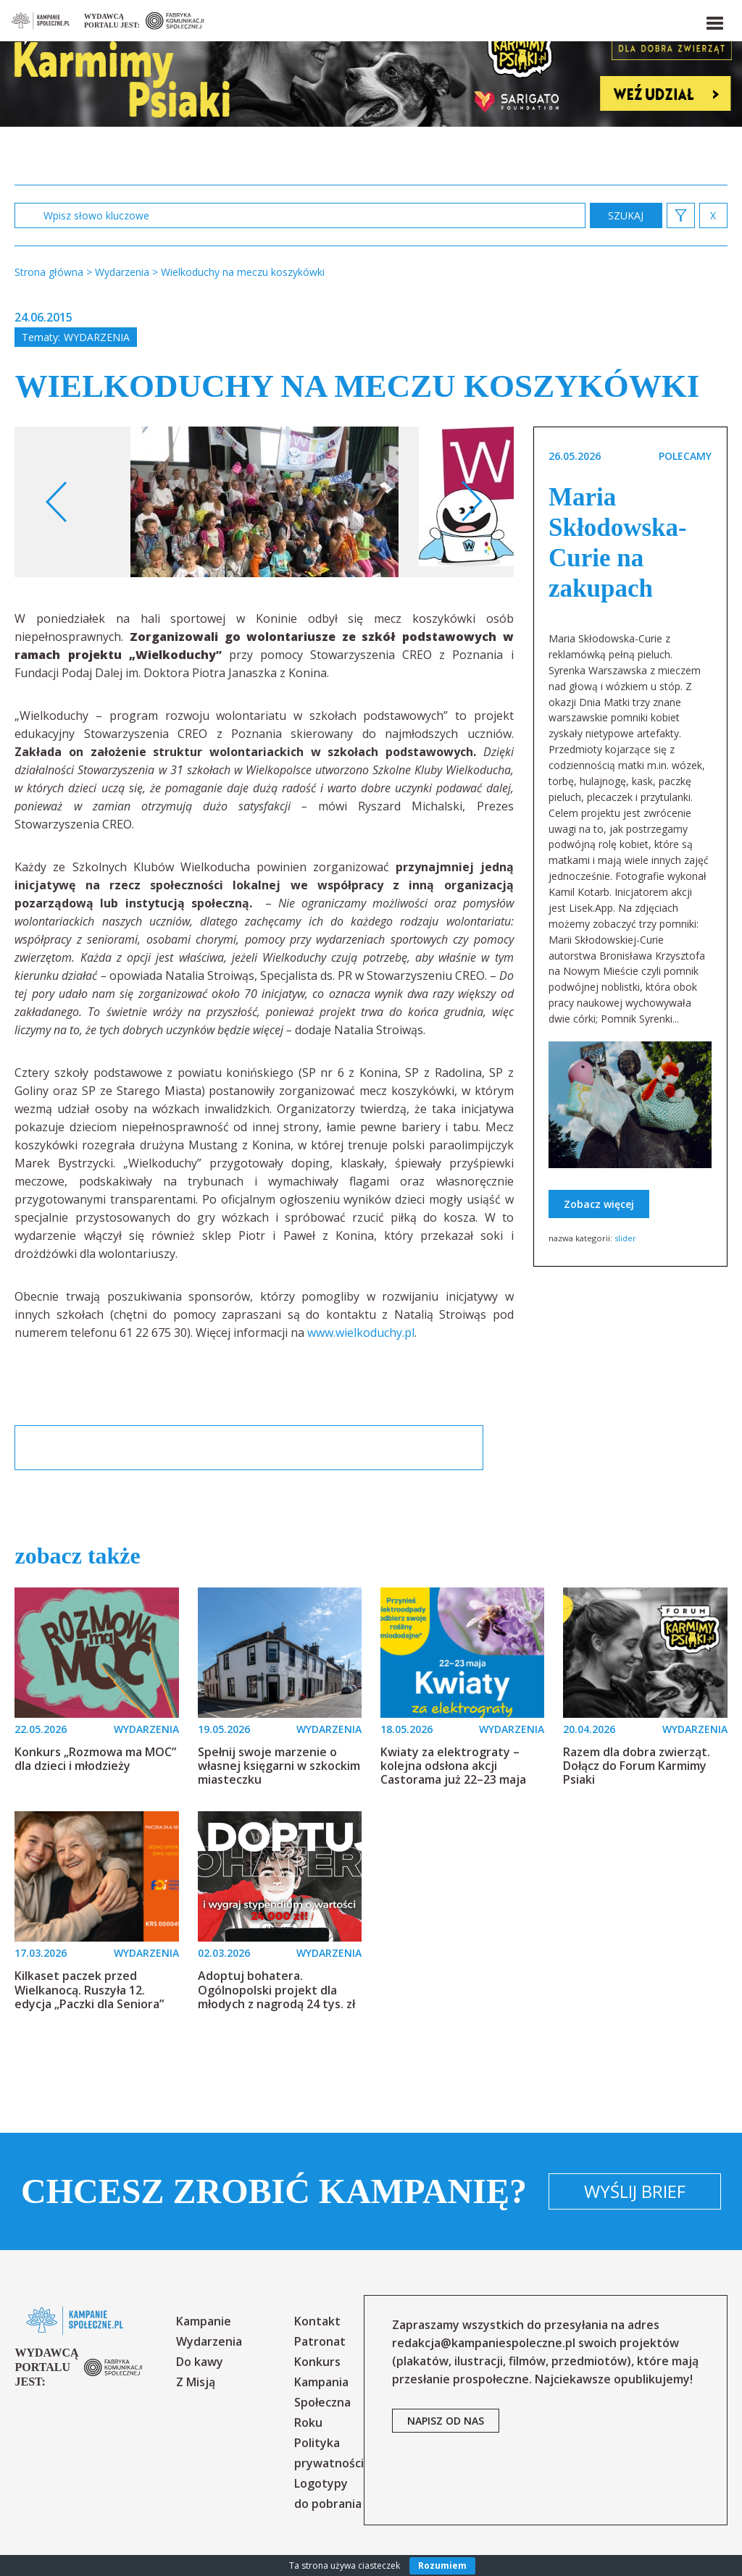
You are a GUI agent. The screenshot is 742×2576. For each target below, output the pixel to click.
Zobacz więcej (599, 1204)
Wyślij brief (634, 2191)
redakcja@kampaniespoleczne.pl (483, 2343)
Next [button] (471, 501)
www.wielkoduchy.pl (360, 1333)
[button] (714, 20)
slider (625, 1238)
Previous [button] (57, 501)
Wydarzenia (97, 337)
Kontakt (317, 2321)
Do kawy (199, 2362)
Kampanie (203, 2321)
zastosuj (626, 215)
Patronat (320, 2341)
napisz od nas (445, 2421)
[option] (264, 502)
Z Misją (195, 2382)
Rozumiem (442, 2565)
